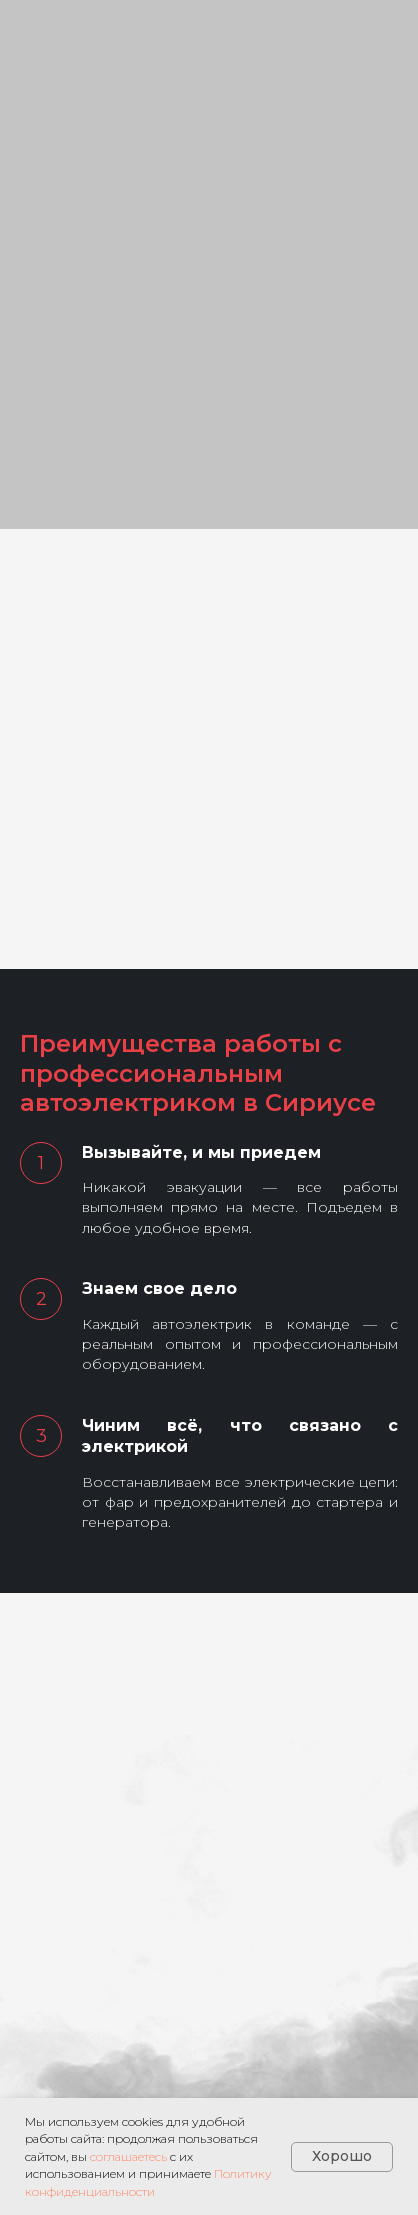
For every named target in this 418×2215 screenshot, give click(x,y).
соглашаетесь (128, 2156)
